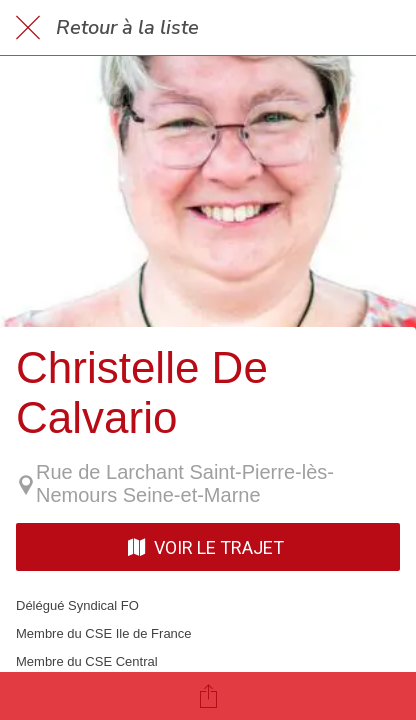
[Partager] (208, 696)
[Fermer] (28, 28)
